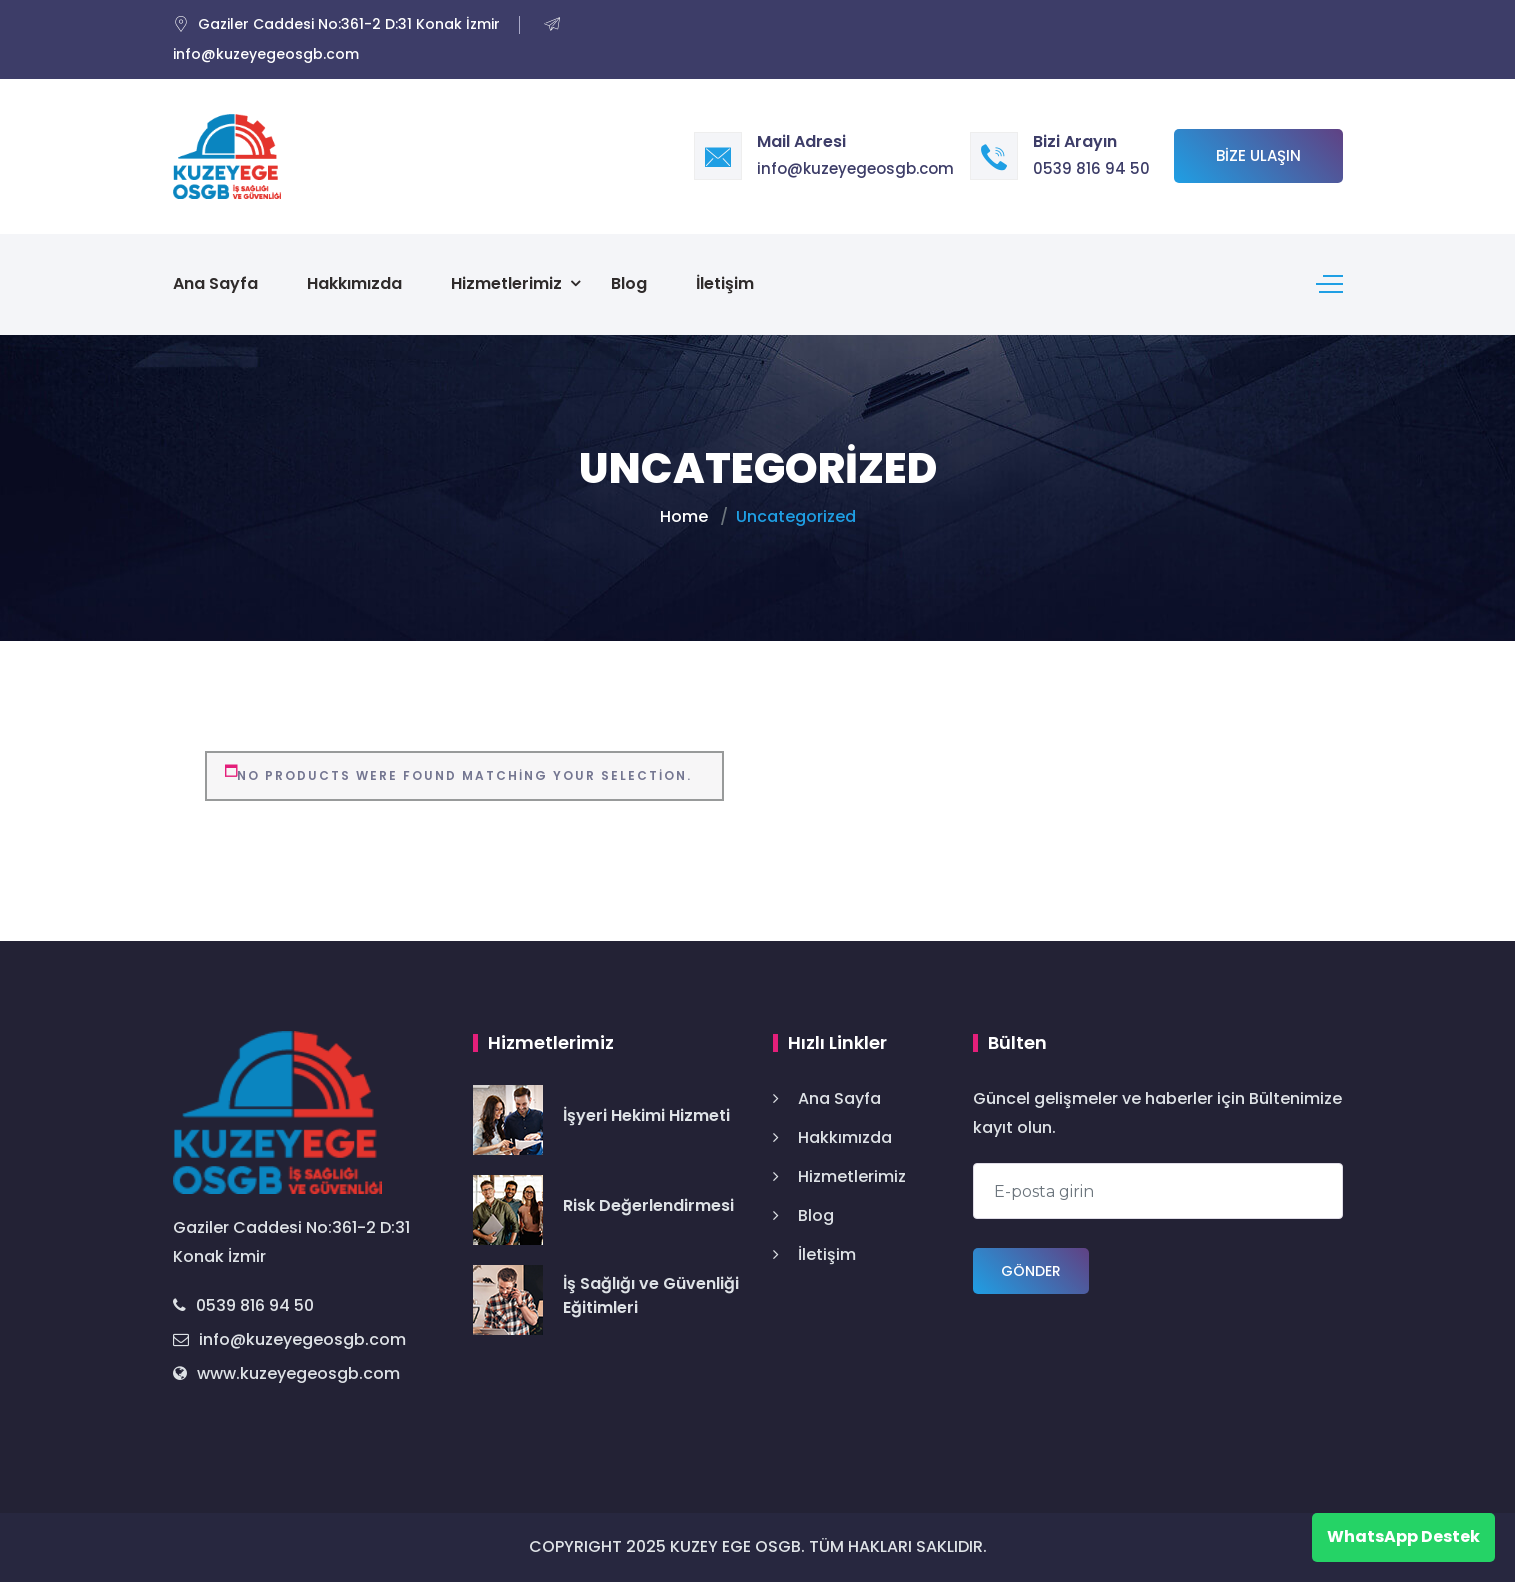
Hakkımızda (354, 283)
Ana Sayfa (215, 283)
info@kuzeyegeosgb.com (855, 168)
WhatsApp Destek (1403, 1536)
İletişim (725, 283)
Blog (629, 283)
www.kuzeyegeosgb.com (286, 1373)
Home (684, 516)
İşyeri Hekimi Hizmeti (646, 1115)
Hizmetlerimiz (506, 283)
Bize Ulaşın (1258, 155)
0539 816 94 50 (1091, 168)
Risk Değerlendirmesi (648, 1205)
